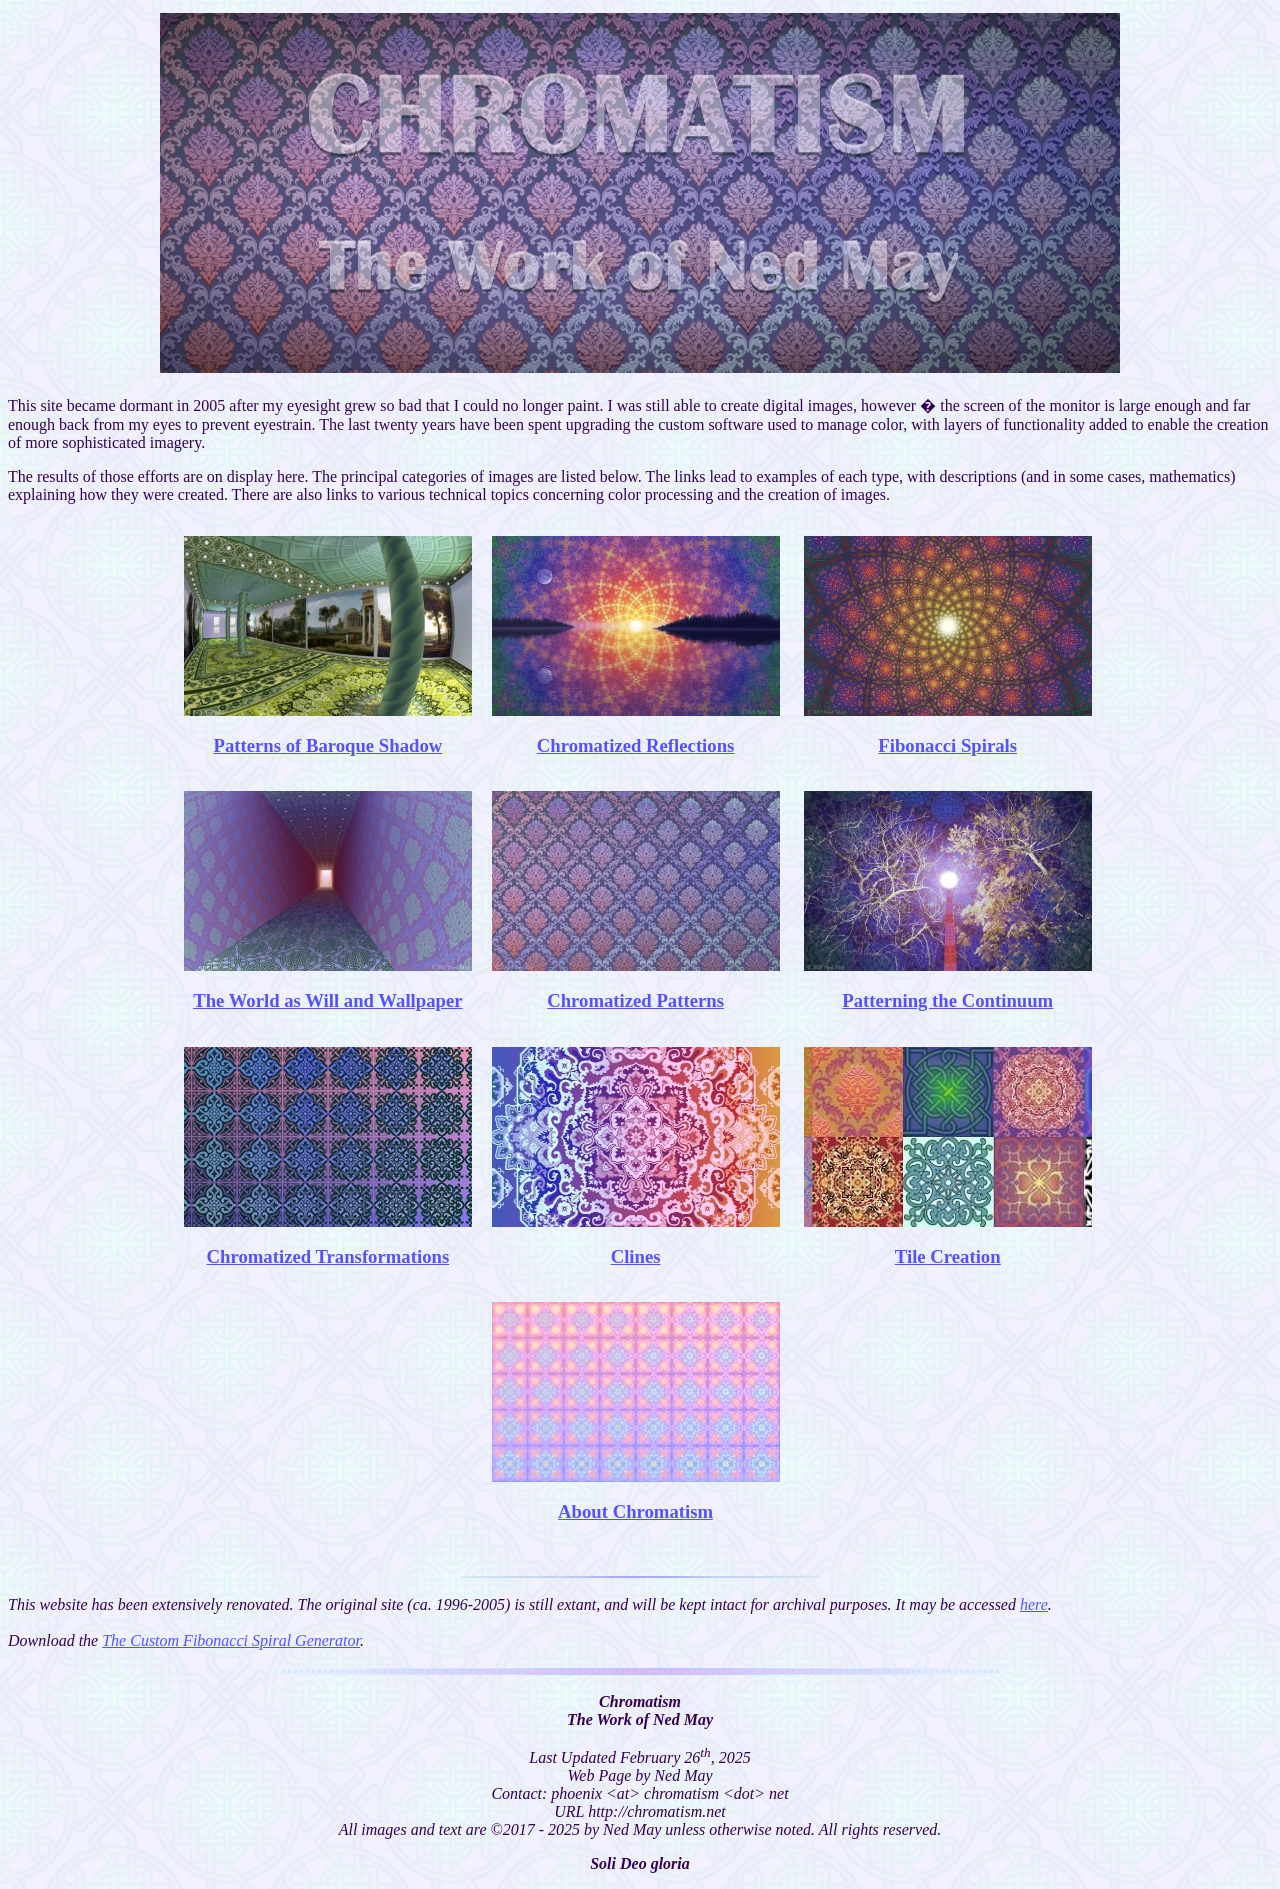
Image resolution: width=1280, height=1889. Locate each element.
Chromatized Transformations (328, 1256)
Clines (636, 1256)
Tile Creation (948, 1256)
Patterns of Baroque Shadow (327, 745)
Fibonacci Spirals (947, 745)
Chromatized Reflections (636, 745)
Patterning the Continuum (947, 1000)
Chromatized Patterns (635, 1000)
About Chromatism (635, 1511)
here (1034, 1604)
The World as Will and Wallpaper (327, 1000)
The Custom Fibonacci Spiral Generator (231, 1640)
